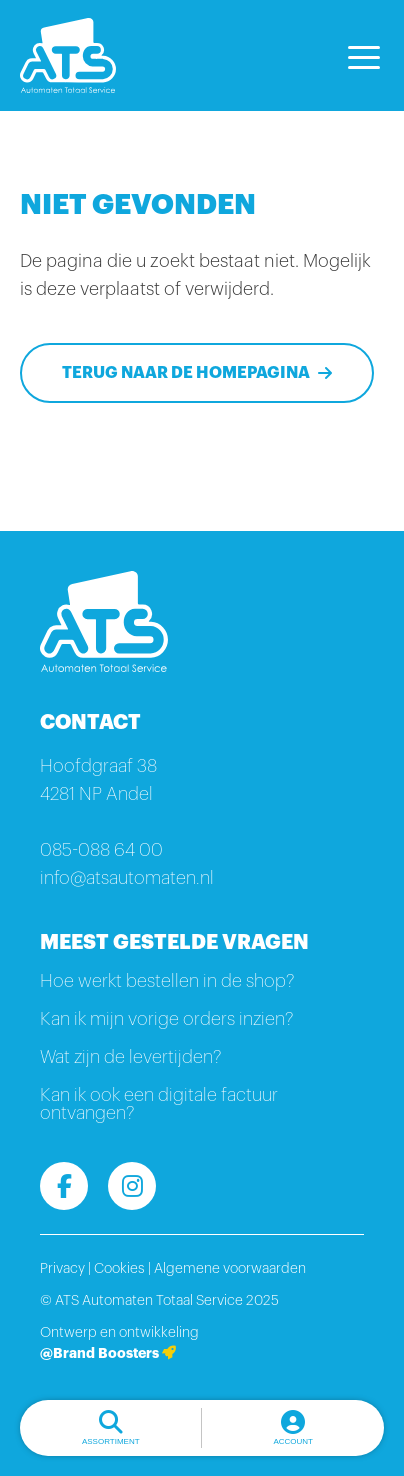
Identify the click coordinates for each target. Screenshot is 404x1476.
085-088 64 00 (101, 850)
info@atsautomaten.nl (127, 878)
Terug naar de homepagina (186, 373)
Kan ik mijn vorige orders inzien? (166, 1019)
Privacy (62, 1269)
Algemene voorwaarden (230, 1269)
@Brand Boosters (108, 1353)
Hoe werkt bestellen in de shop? (167, 981)
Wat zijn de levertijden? (130, 1057)
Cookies (119, 1269)
